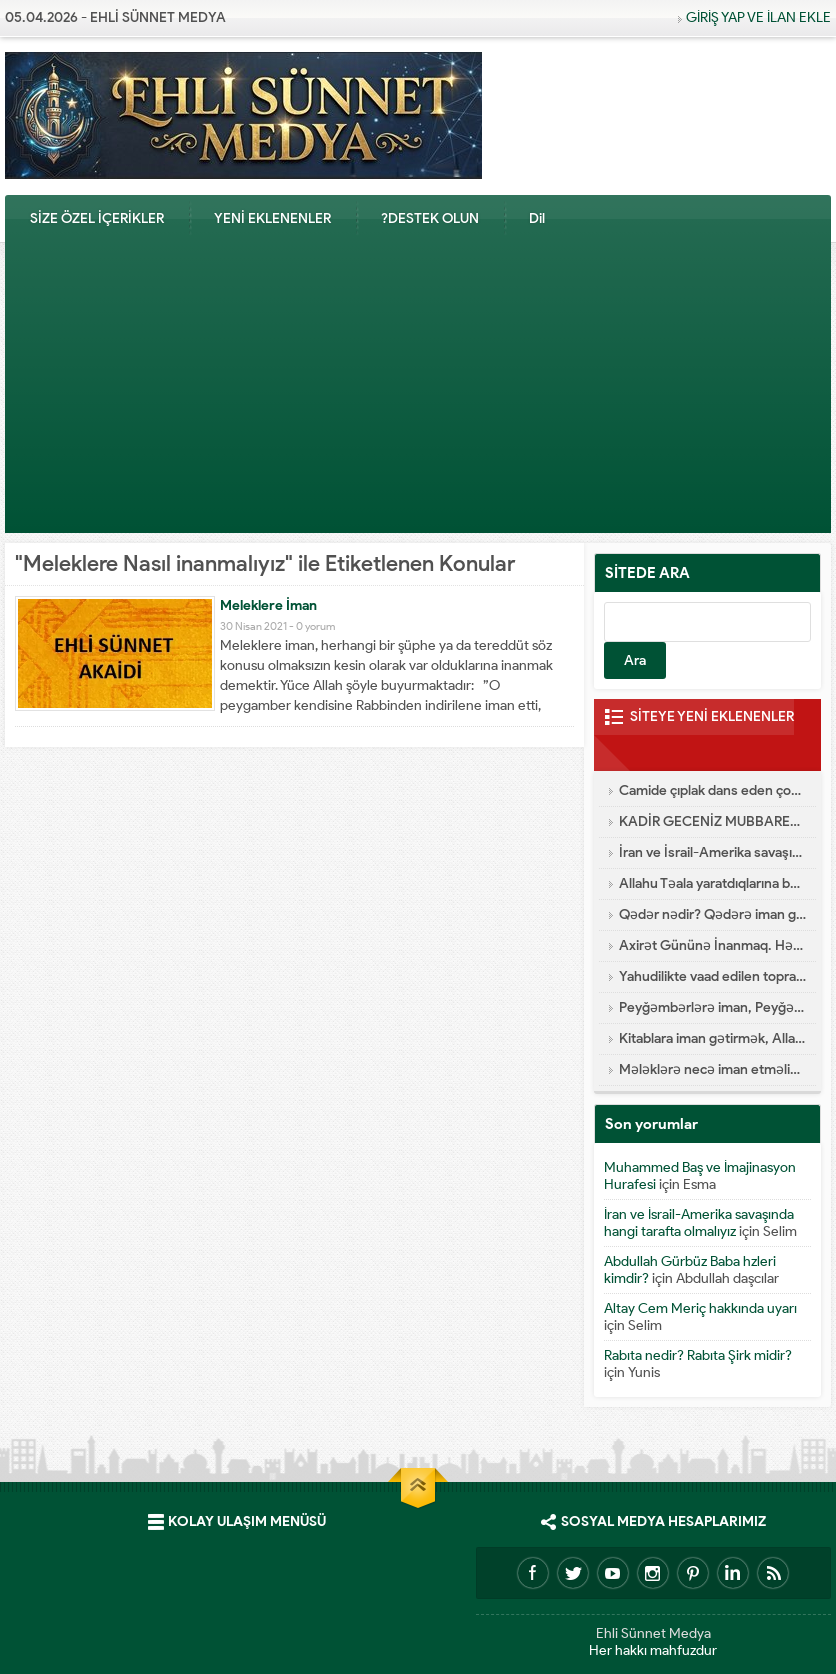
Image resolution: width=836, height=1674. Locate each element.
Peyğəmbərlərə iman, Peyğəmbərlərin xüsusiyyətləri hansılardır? (712, 1007)
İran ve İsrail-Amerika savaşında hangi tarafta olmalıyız (712, 852)
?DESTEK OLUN (430, 218)
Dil (537, 218)
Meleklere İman (268, 605)
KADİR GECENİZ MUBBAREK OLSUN (712, 821)
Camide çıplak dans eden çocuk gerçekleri (712, 790)
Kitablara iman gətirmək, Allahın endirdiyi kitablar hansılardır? (712, 1038)
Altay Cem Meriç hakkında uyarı (700, 1308)
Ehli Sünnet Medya (653, 1633)
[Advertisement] (418, 393)
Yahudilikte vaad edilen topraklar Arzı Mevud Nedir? (712, 976)
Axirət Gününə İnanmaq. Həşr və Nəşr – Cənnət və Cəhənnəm (712, 945)
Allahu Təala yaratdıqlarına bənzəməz (712, 883)
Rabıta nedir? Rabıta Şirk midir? (698, 1355)
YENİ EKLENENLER (272, 218)
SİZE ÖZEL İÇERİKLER (97, 218)
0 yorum (315, 626)
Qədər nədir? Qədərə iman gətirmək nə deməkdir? (712, 914)
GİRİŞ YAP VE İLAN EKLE (758, 17)
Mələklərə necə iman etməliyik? (712, 1069)
